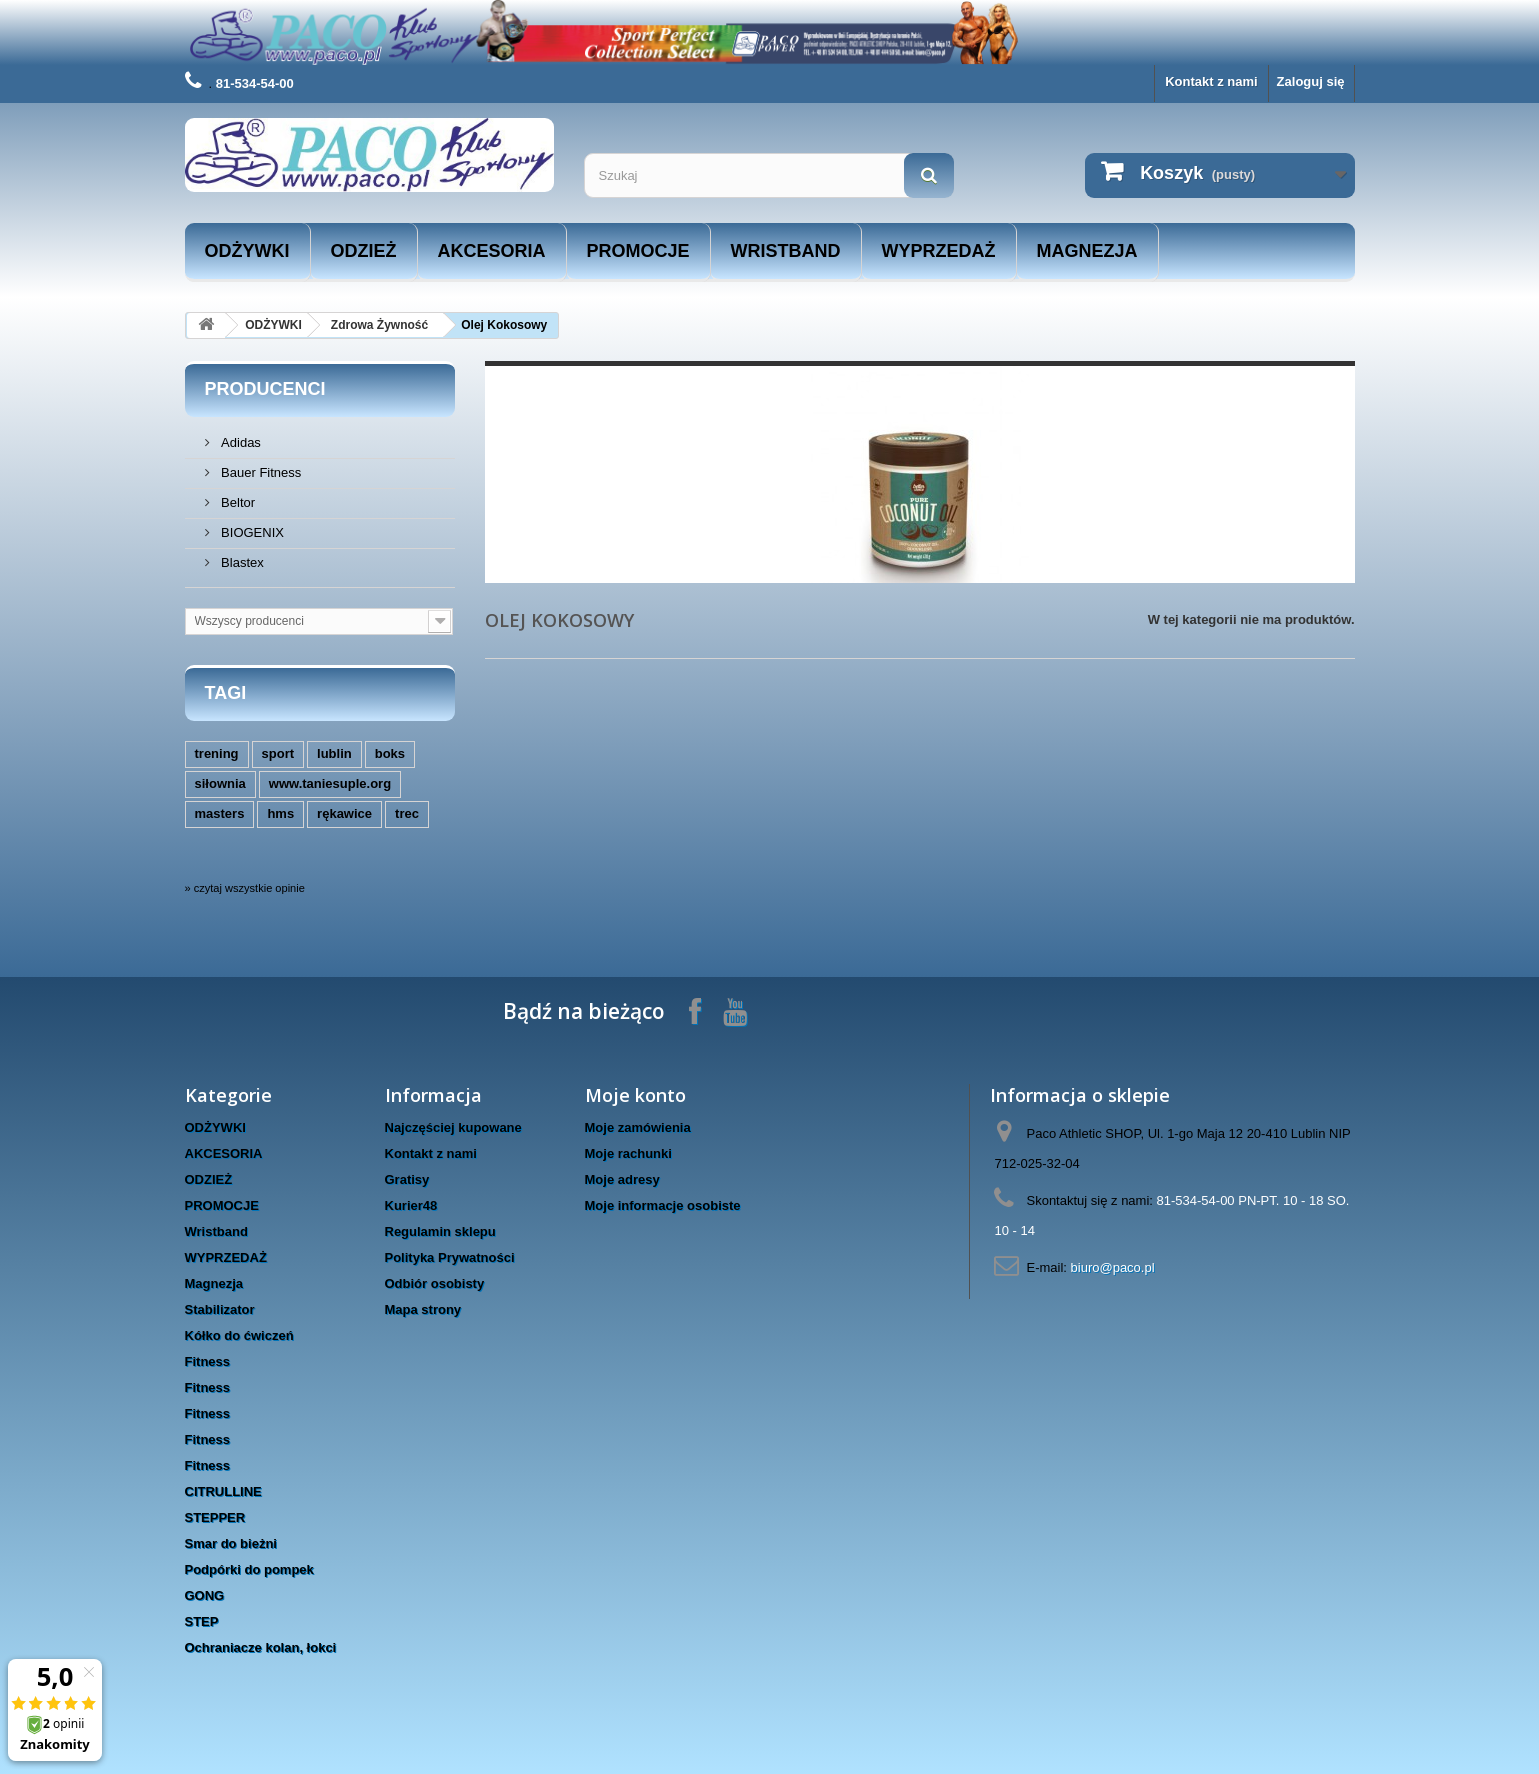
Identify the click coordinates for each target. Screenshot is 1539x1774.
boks (390, 753)
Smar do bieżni (231, 1543)
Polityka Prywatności (450, 1257)
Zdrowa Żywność (379, 325)
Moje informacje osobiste (663, 1205)
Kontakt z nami (1211, 81)
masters (220, 813)
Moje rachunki (628, 1153)
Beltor (237, 502)
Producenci (265, 389)
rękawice (344, 813)
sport (278, 753)
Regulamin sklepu (440, 1231)
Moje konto (635, 1095)
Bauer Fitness (260, 472)
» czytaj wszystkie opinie (245, 888)
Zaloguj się (1311, 81)
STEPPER (215, 1517)
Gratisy (407, 1179)
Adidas (239, 442)
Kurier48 (411, 1205)
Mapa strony (423, 1309)
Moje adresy (622, 1179)
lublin (334, 753)
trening (217, 753)
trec (407, 813)
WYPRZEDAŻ (939, 251)
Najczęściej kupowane (453, 1127)
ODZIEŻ (364, 251)
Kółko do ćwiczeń (239, 1335)
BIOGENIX (251, 532)
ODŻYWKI (247, 251)
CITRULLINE (223, 1491)
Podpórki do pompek (249, 1569)
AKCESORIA (492, 251)
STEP (202, 1621)
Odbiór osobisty (435, 1283)
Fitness (208, 1361)
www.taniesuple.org (330, 783)
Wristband (786, 251)
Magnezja (1087, 251)
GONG (205, 1595)
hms (280, 813)
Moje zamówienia (638, 1127)
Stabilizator (220, 1309)
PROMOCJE (638, 251)
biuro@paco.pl (1113, 1267)
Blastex (241, 562)
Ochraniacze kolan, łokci (261, 1647)
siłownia (220, 783)
